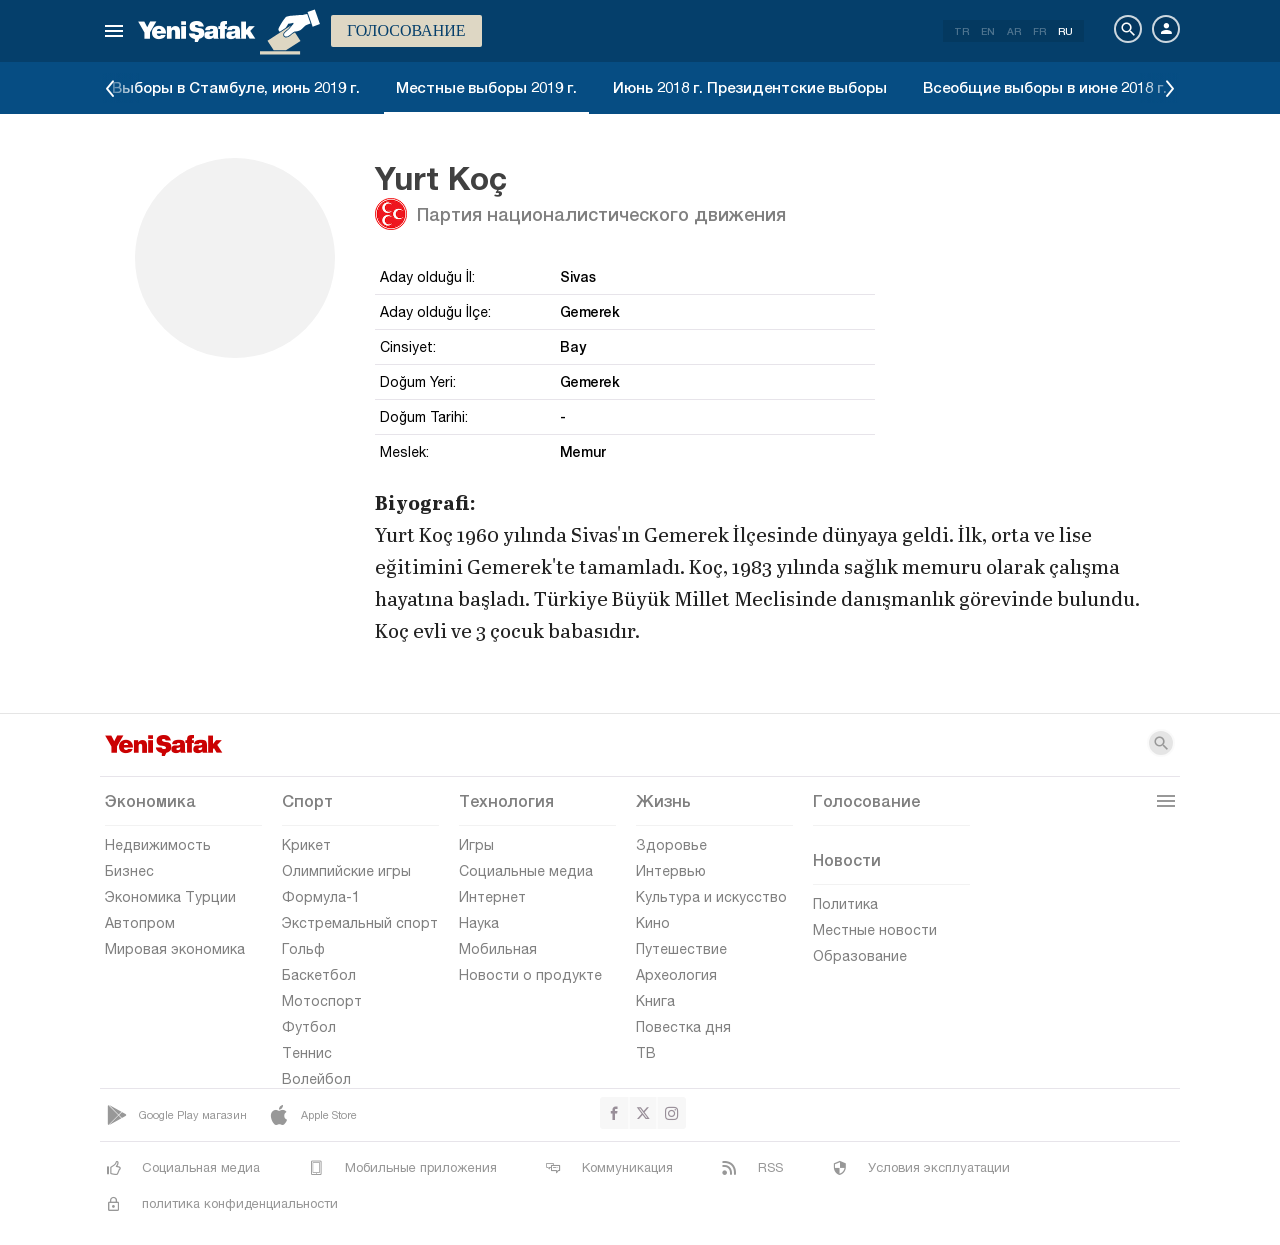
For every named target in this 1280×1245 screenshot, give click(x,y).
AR (1014, 31)
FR (1039, 31)
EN (988, 31)
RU (1065, 31)
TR (961, 31)
